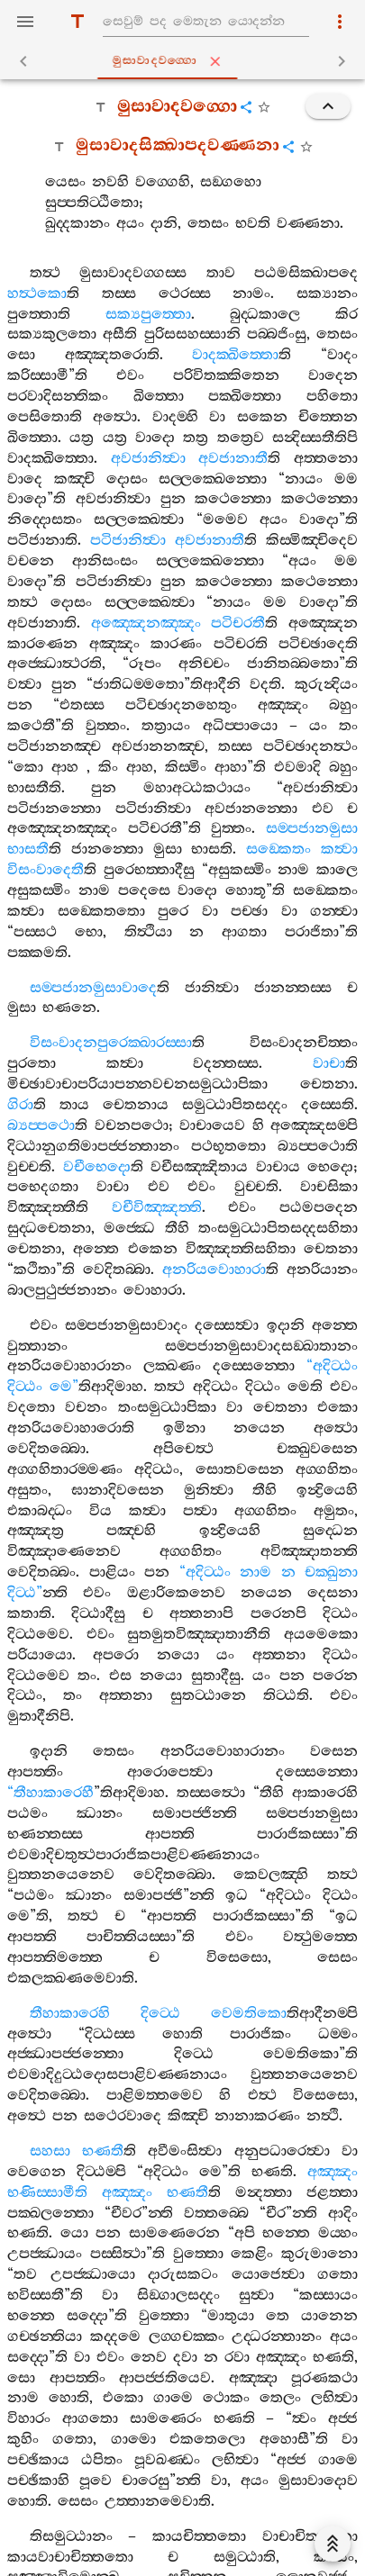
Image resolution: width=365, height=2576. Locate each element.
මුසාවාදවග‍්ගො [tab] (186, 61)
